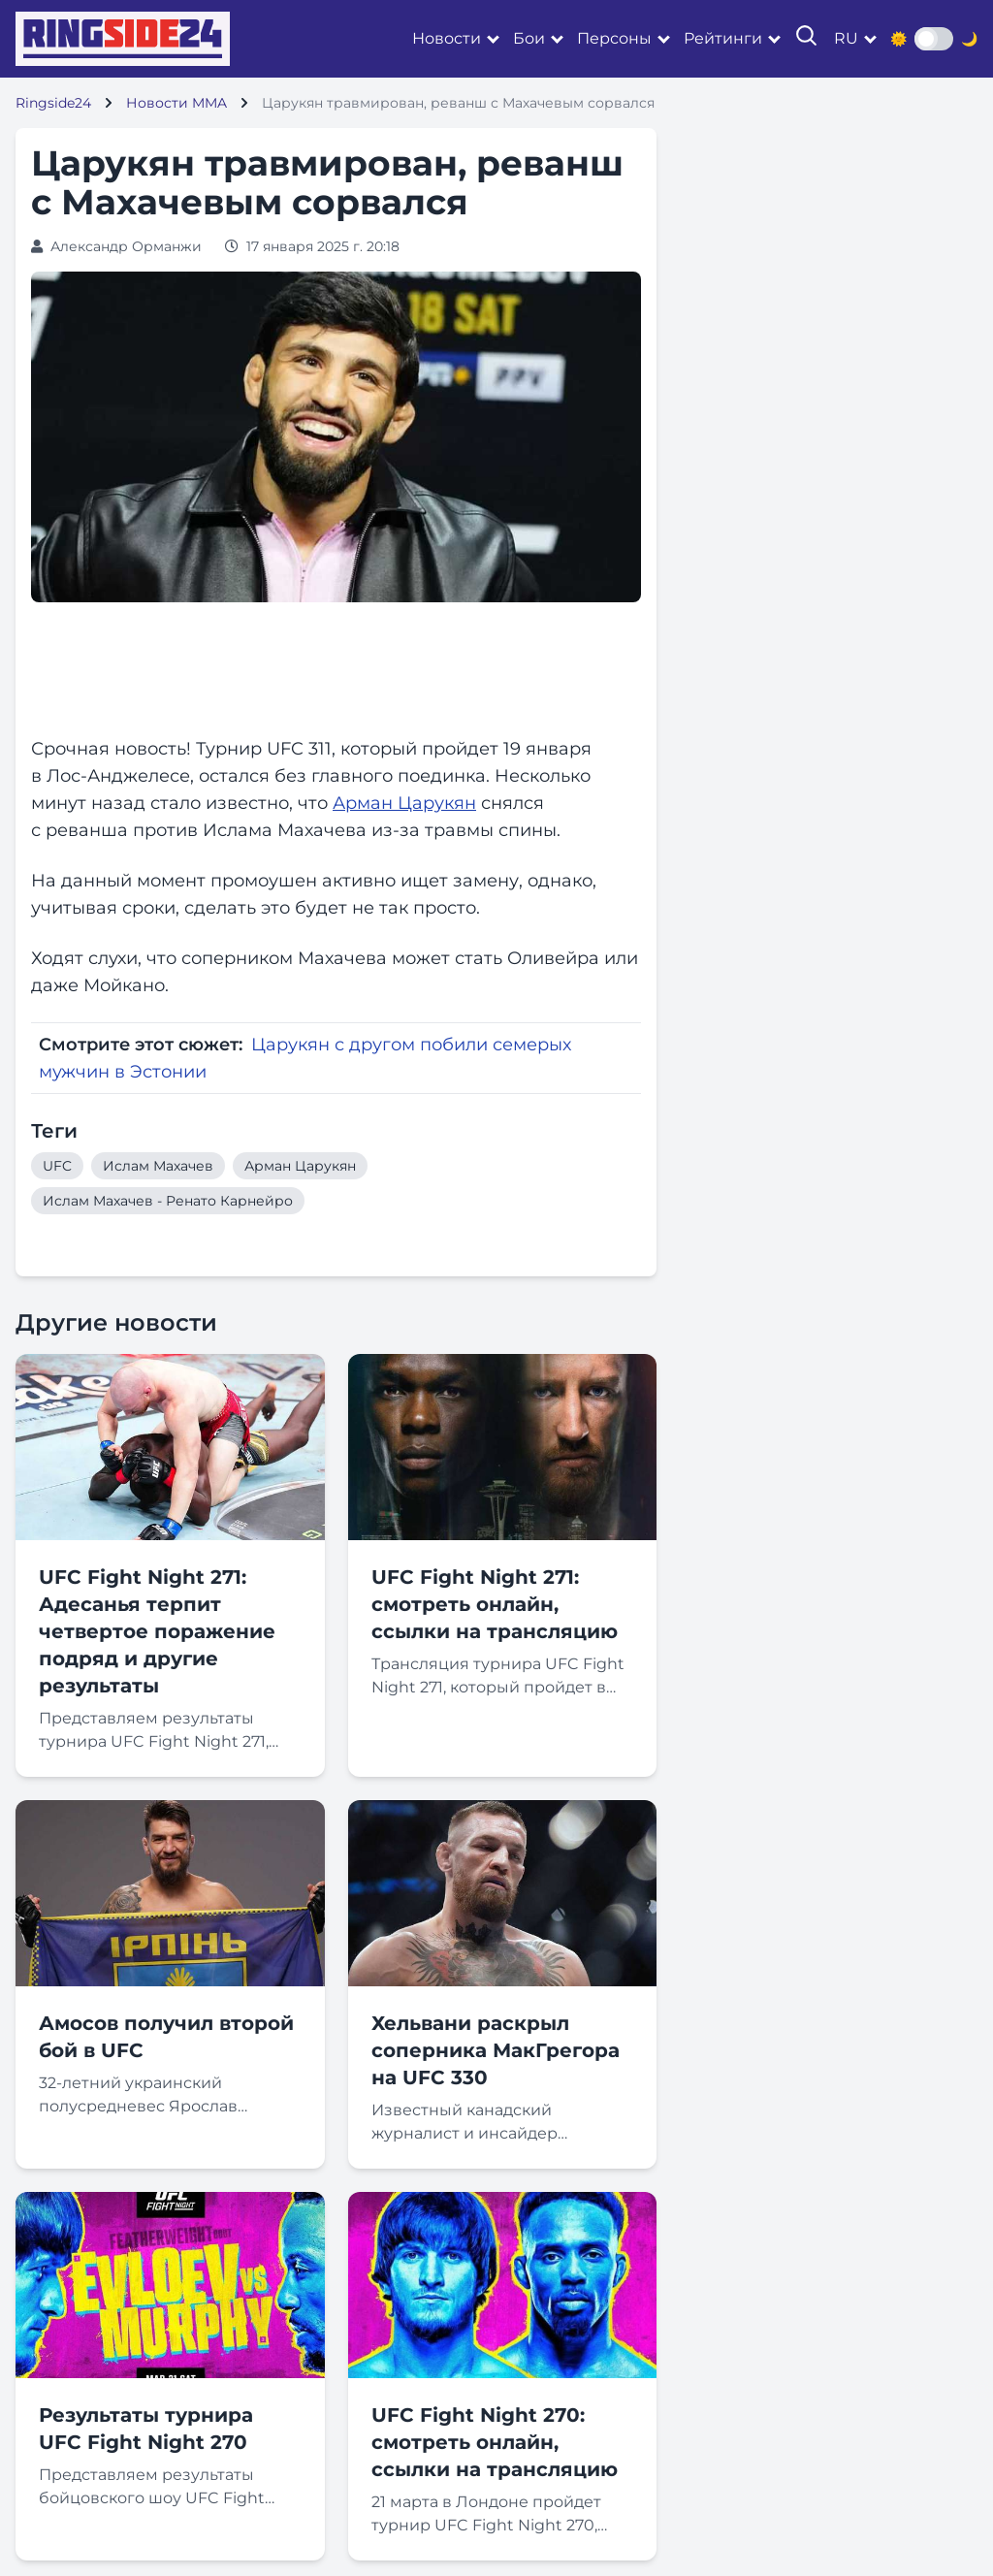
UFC (57, 1166)
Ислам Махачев (158, 1166)
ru (846, 38)
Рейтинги (723, 38)
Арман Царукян (404, 803)
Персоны (614, 38)
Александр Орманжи (126, 246)
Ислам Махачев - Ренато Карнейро (168, 1200)
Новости (446, 38)
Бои (529, 38)
